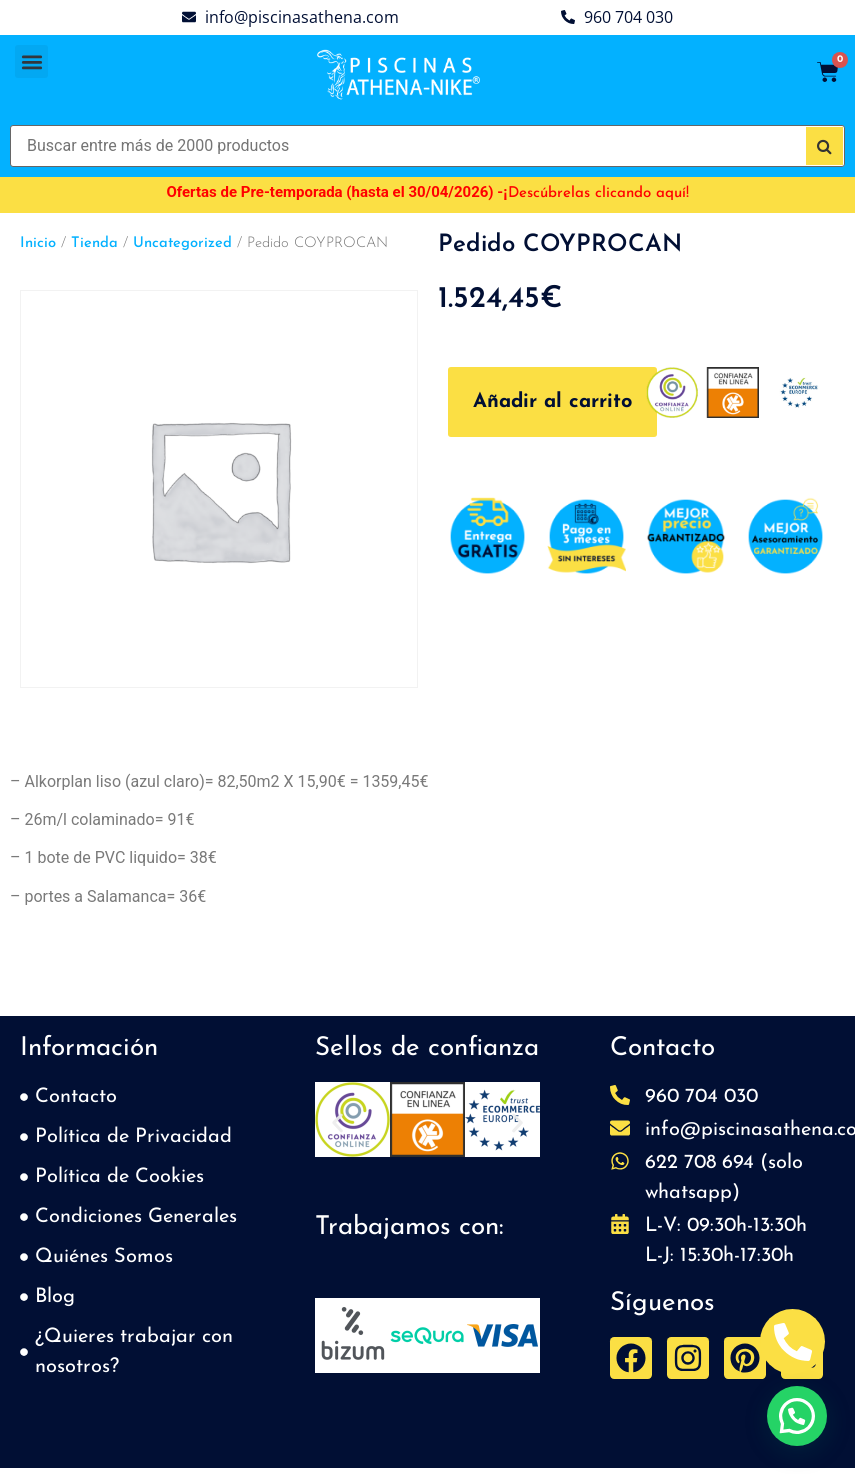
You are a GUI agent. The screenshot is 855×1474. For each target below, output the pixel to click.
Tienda (94, 243)
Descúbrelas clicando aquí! (598, 193)
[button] (31, 61)
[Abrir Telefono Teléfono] (792, 1341)
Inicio (38, 243)
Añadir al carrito (552, 402)
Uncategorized (182, 243)
